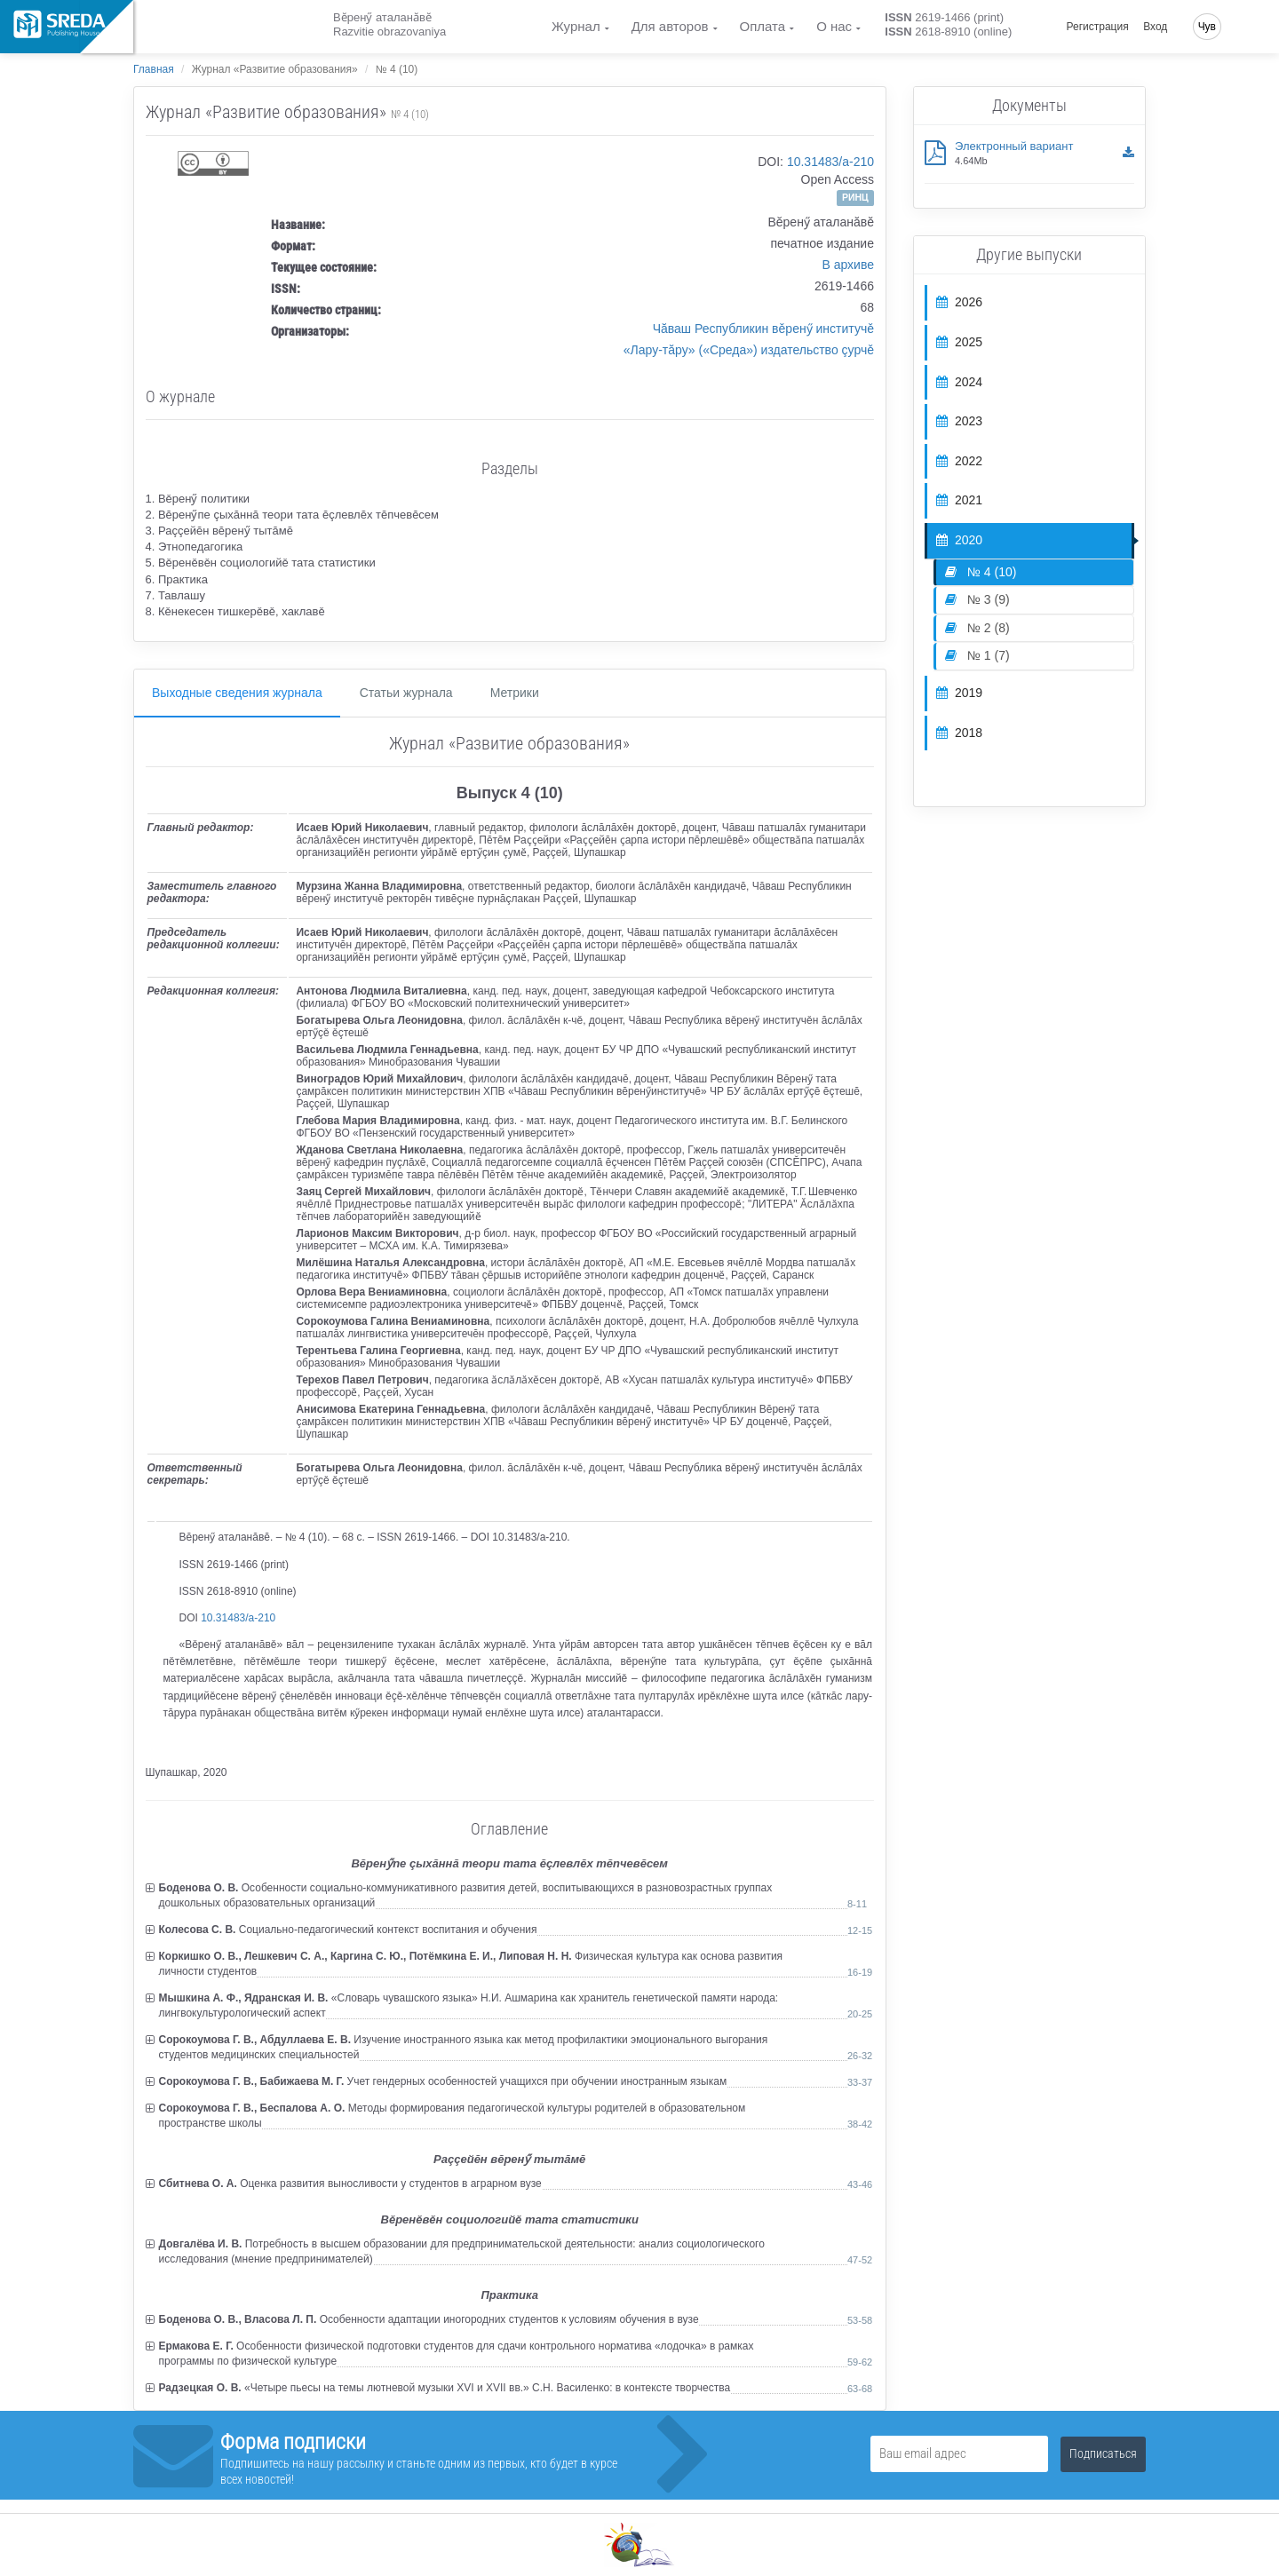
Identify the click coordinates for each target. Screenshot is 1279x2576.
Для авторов (670, 26)
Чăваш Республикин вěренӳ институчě (763, 328)
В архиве (848, 265)
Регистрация (1098, 26)
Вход (1155, 26)
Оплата (763, 26)
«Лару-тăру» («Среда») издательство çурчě (749, 350)
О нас (834, 26)
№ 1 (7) (977, 655)
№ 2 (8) (977, 628)
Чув (1207, 26)
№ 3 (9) (977, 599)
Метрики (514, 693)
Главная (153, 69)
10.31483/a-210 (830, 162)
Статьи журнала (406, 693)
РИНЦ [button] (855, 197)
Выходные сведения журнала (237, 693)
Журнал (576, 26)
